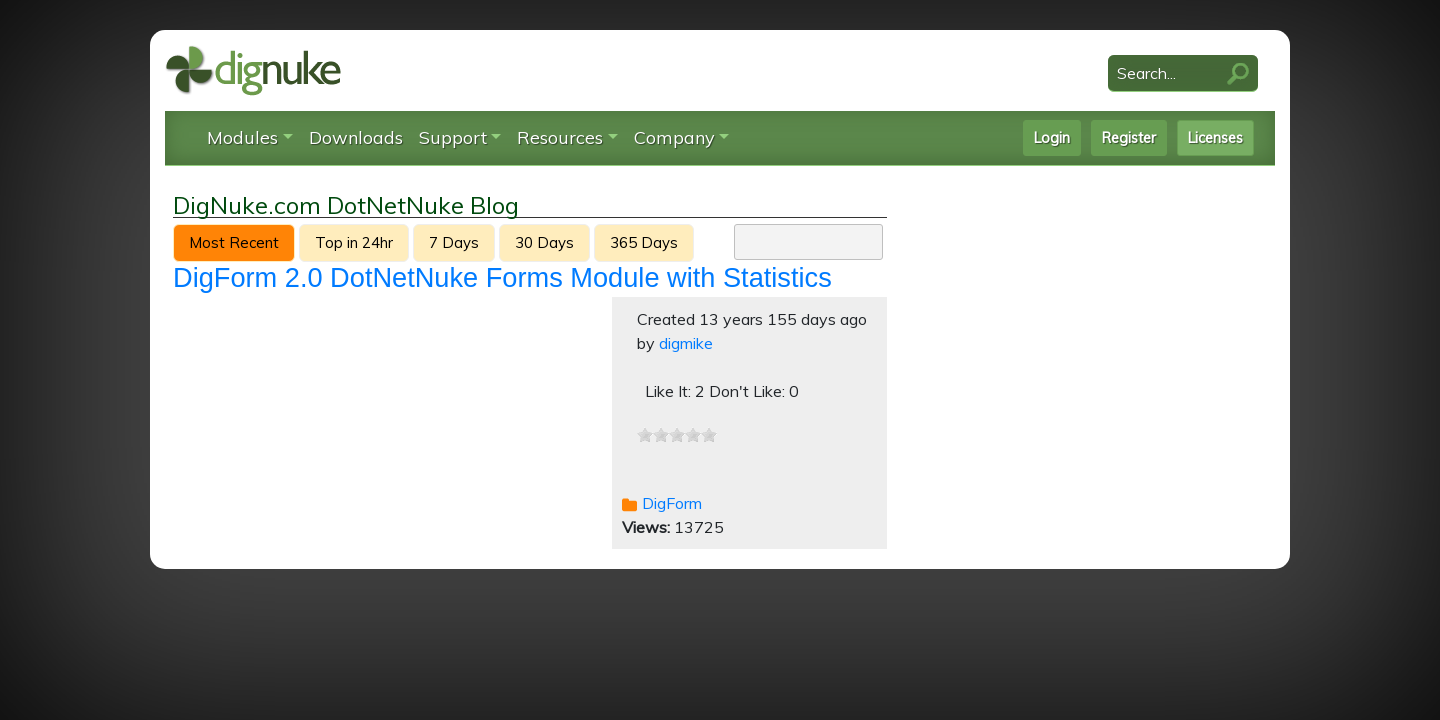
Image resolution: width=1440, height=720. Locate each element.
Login (1052, 138)
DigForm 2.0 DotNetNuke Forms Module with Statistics (502, 277)
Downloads (356, 137)
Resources (560, 137)
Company (674, 137)
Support (453, 137)
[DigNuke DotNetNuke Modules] (253, 69)
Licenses (1215, 138)
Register (1129, 138)
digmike (686, 343)
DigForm (672, 503)
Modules (242, 137)
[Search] (1183, 73)
